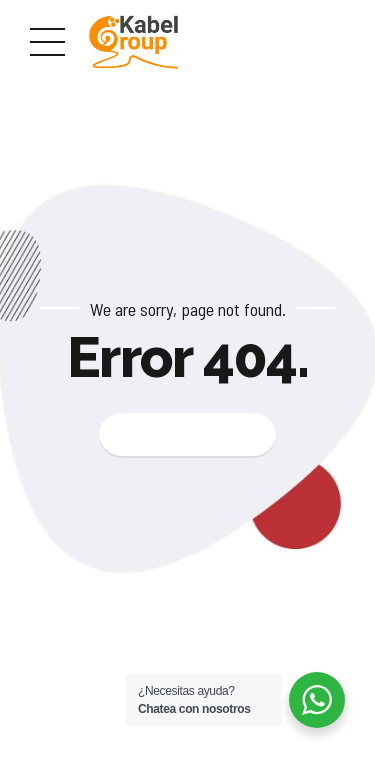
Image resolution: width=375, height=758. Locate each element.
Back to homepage (187, 434)
